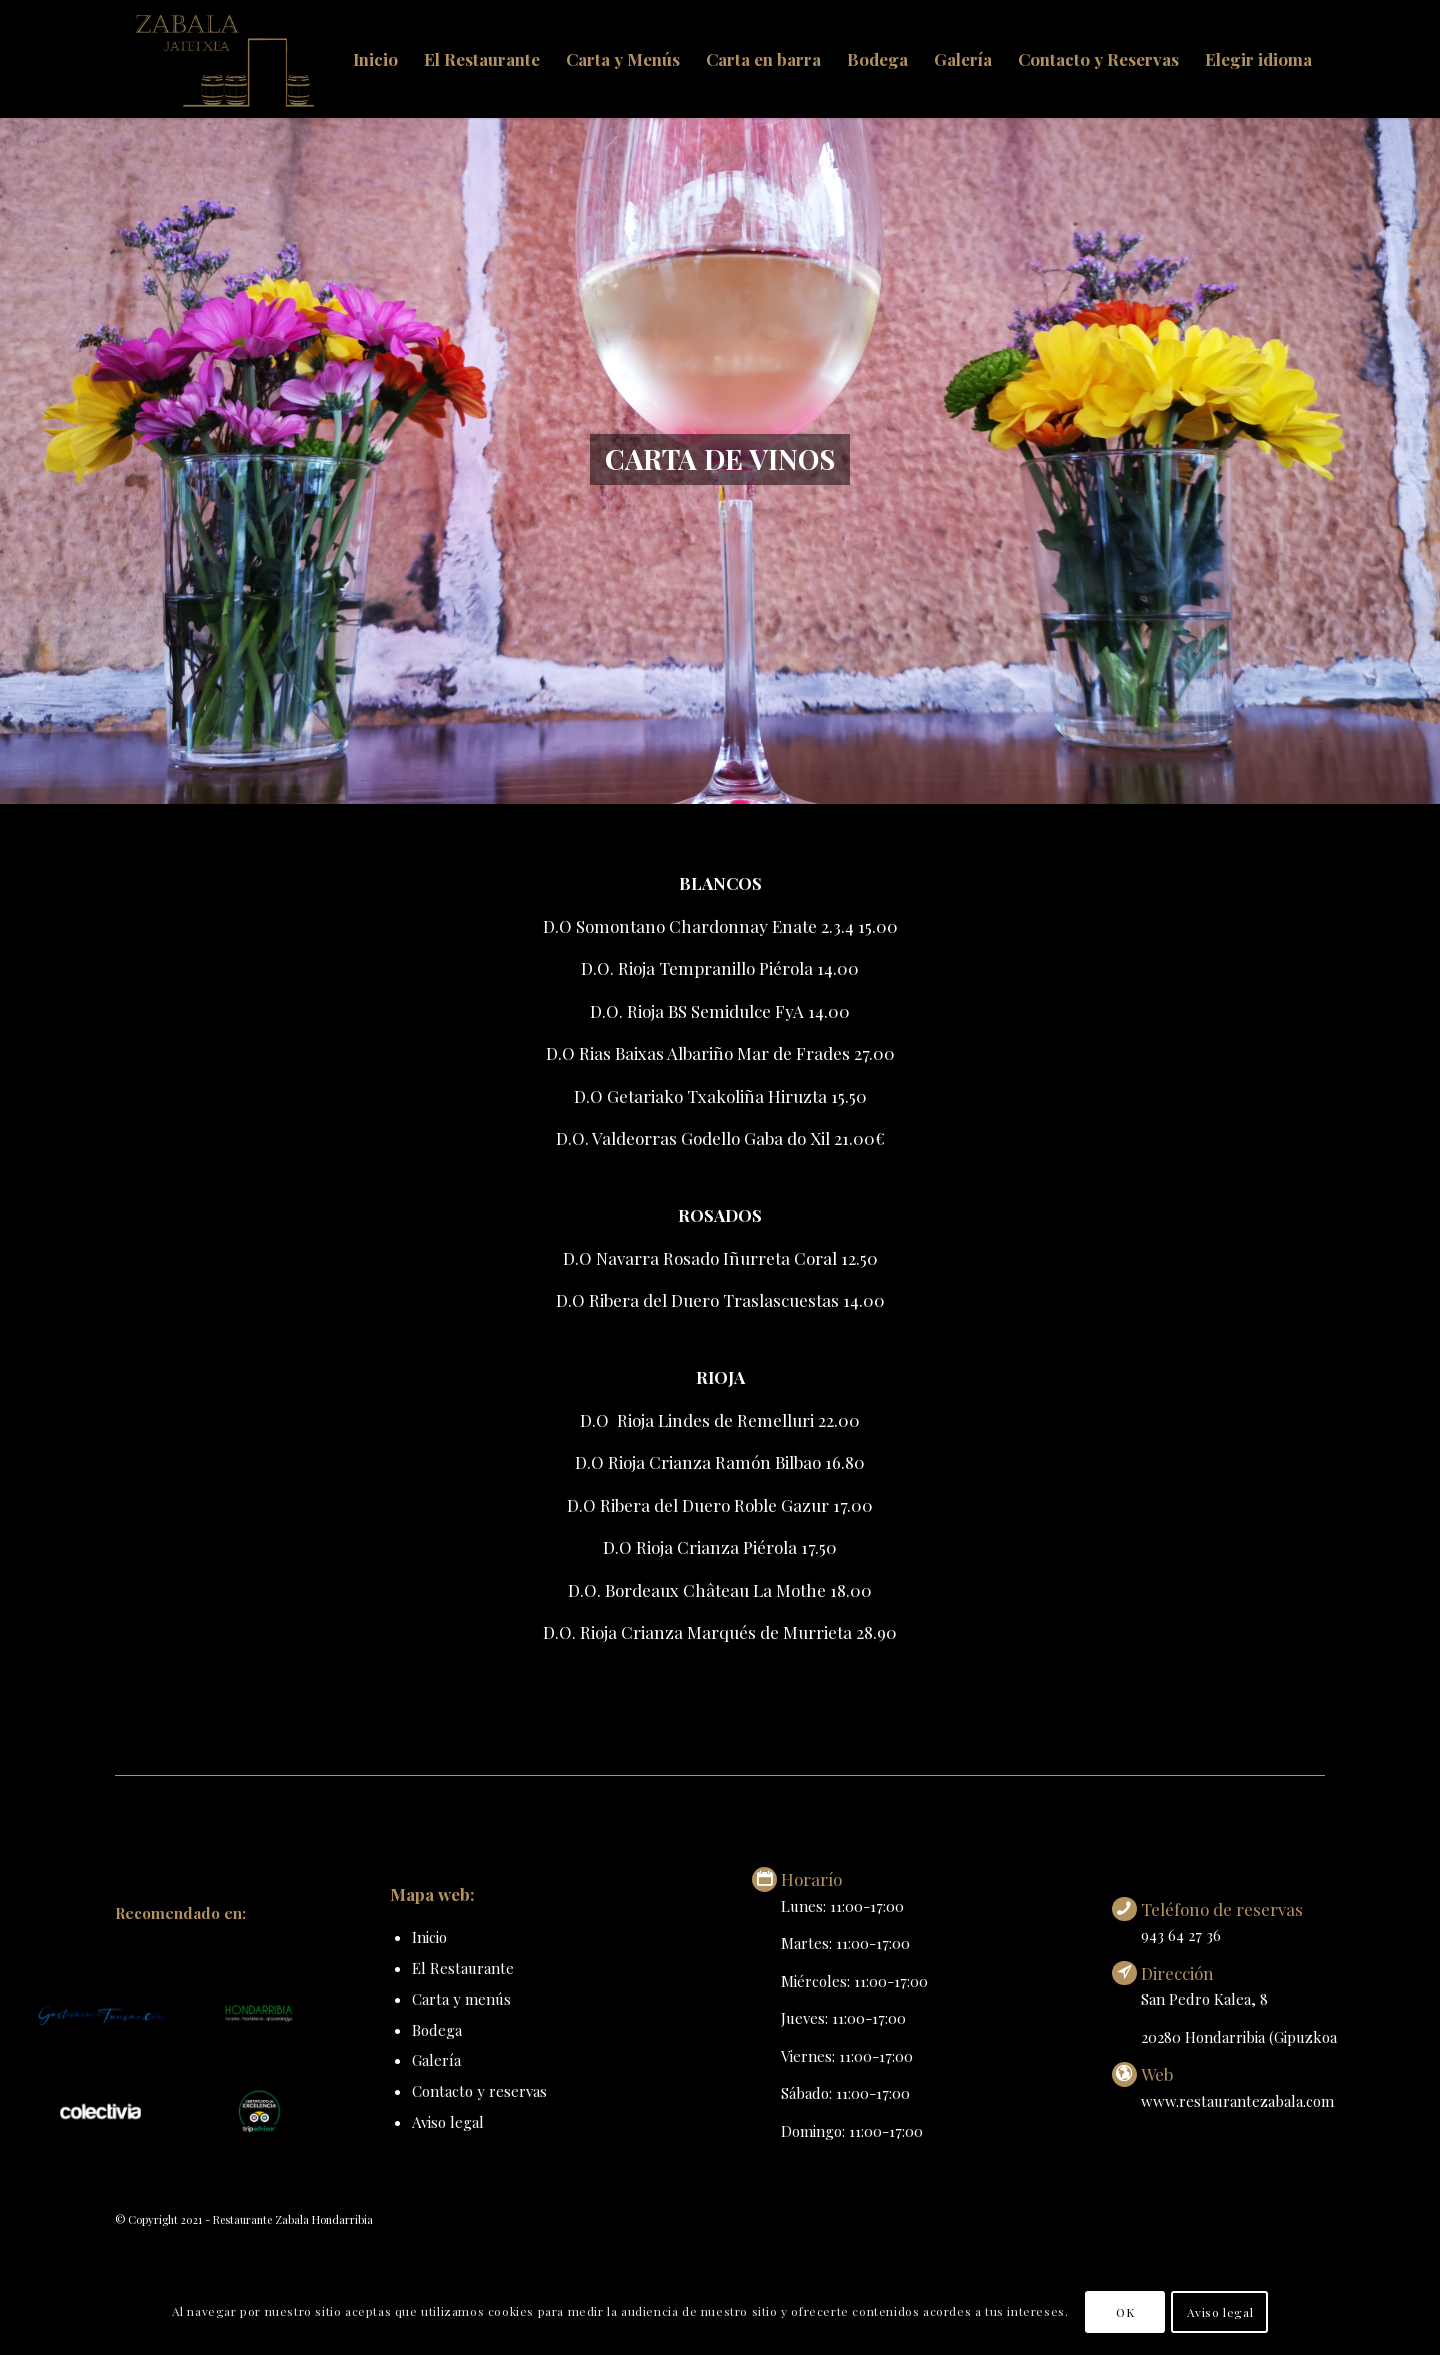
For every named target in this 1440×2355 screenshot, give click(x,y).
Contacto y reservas (479, 2091)
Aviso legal (448, 2122)
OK (1125, 2312)
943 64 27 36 (1181, 1935)
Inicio (429, 1937)
